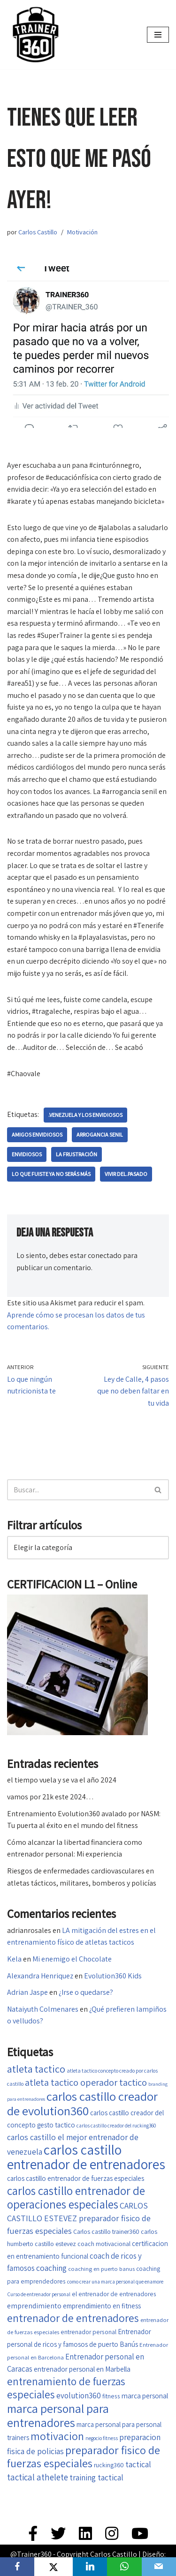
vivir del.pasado (126, 1173)
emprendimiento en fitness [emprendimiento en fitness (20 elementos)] (102, 2305)
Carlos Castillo (37, 231)
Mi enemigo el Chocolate (72, 1959)
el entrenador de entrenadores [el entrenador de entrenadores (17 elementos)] (114, 2294)
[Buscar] (77, 1489)
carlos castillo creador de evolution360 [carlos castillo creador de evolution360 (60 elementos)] (82, 2103)
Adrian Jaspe (27, 1992)
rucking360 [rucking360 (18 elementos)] (109, 2465)
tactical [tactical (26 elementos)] (138, 2464)
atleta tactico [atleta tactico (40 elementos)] (36, 2068)
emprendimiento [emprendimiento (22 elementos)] (34, 2306)
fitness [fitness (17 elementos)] (111, 2396)
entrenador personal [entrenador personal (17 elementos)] (88, 2332)
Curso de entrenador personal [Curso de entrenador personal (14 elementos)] (38, 2294)
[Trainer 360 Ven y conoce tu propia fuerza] (35, 35)
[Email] (159, 2566)
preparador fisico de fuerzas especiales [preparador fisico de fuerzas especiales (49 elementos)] (83, 2456)
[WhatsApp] (124, 2566)
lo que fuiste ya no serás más (51, 1173)
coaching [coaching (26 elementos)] (51, 2267)
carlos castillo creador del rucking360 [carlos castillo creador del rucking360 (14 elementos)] (116, 2125)
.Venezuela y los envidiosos (85, 1114)
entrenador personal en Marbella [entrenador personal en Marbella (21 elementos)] (82, 2369)
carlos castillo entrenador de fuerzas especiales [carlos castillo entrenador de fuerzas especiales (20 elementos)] (75, 2178)
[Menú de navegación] (158, 35)
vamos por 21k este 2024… (50, 1797)
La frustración (76, 1154)
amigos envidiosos (37, 1134)
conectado (105, 1255)
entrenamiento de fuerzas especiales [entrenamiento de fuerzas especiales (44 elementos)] (66, 2388)
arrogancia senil (100, 1134)
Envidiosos (27, 1154)
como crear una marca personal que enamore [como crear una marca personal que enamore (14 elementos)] (115, 2281)
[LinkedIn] (90, 2566)
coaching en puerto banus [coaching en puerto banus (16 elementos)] (101, 2269)
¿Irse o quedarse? (86, 1992)
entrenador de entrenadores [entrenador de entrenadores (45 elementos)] (73, 2318)
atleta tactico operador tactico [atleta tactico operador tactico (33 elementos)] (86, 2082)
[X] (53, 2566)
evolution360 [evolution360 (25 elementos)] (78, 2395)
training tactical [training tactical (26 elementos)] (96, 2477)
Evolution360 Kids (113, 1976)
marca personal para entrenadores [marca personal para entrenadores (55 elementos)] (58, 2415)
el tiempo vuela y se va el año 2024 (61, 1780)
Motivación (82, 231)
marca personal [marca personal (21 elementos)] (145, 2395)
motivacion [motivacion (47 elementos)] (57, 2436)
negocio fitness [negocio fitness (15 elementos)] (101, 2437)
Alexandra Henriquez (40, 1976)
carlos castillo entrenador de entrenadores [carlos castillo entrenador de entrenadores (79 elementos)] (86, 2157)
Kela (14, 1959)
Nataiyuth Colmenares (42, 2009)
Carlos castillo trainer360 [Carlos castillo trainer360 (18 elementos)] (106, 2231)
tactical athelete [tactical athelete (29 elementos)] (37, 2477)
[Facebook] (17, 2566)
